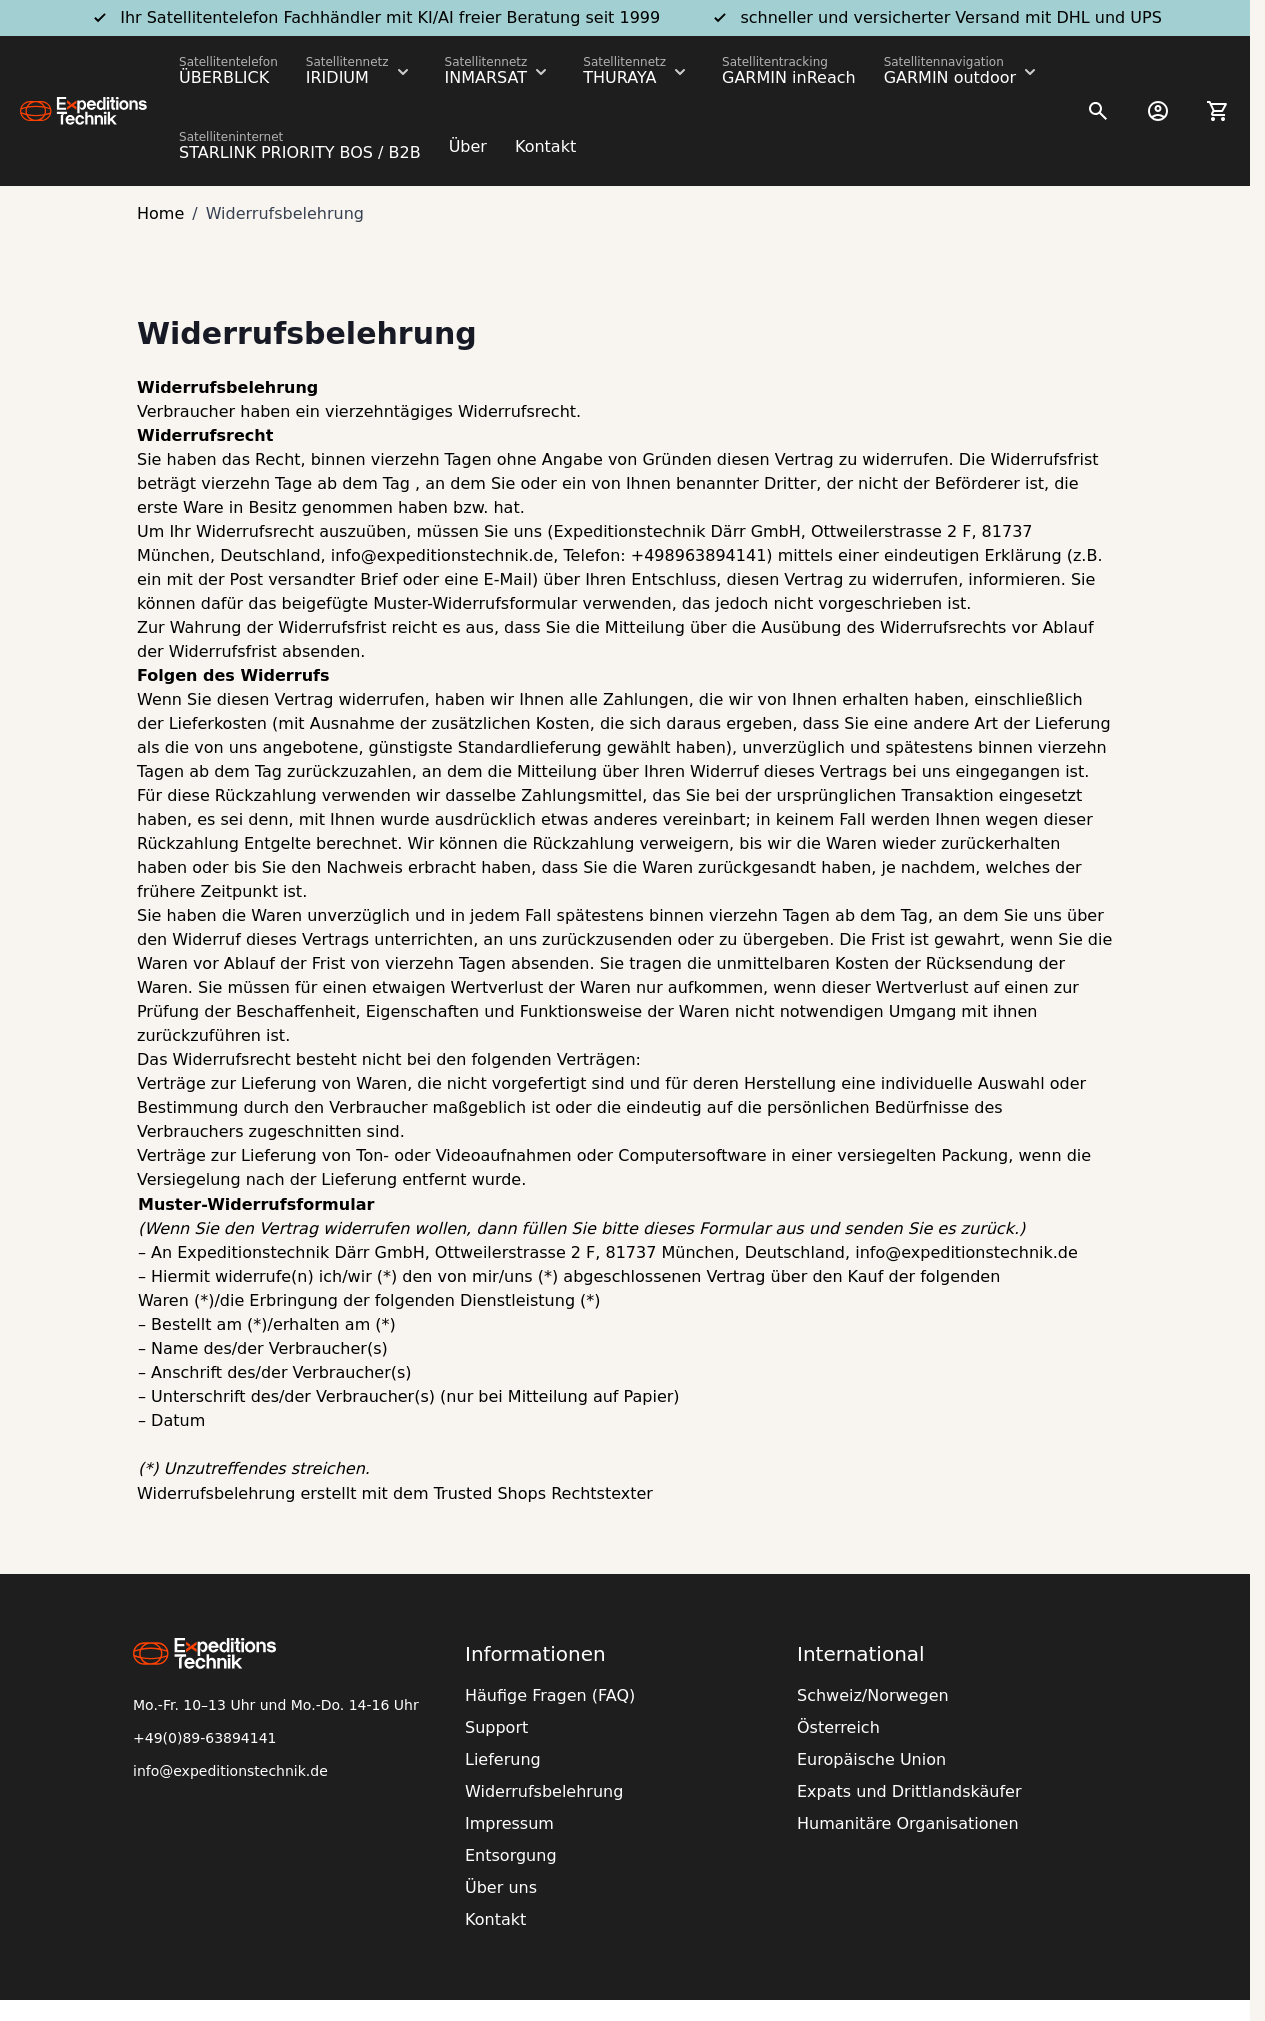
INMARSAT (486, 77)
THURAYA (619, 77)
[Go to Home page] (83, 111)
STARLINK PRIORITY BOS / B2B (300, 152)
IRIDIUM (337, 77)
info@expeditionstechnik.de (230, 1771)
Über (468, 146)
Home (160, 213)
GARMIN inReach (789, 77)
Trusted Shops (490, 1493)
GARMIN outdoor (950, 77)
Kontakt (545, 146)
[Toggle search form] (1098, 111)
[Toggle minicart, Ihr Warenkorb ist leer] (1218, 111)
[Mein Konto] (1158, 111)
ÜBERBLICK (224, 77)
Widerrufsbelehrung (216, 1493)
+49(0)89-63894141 (205, 1738)
